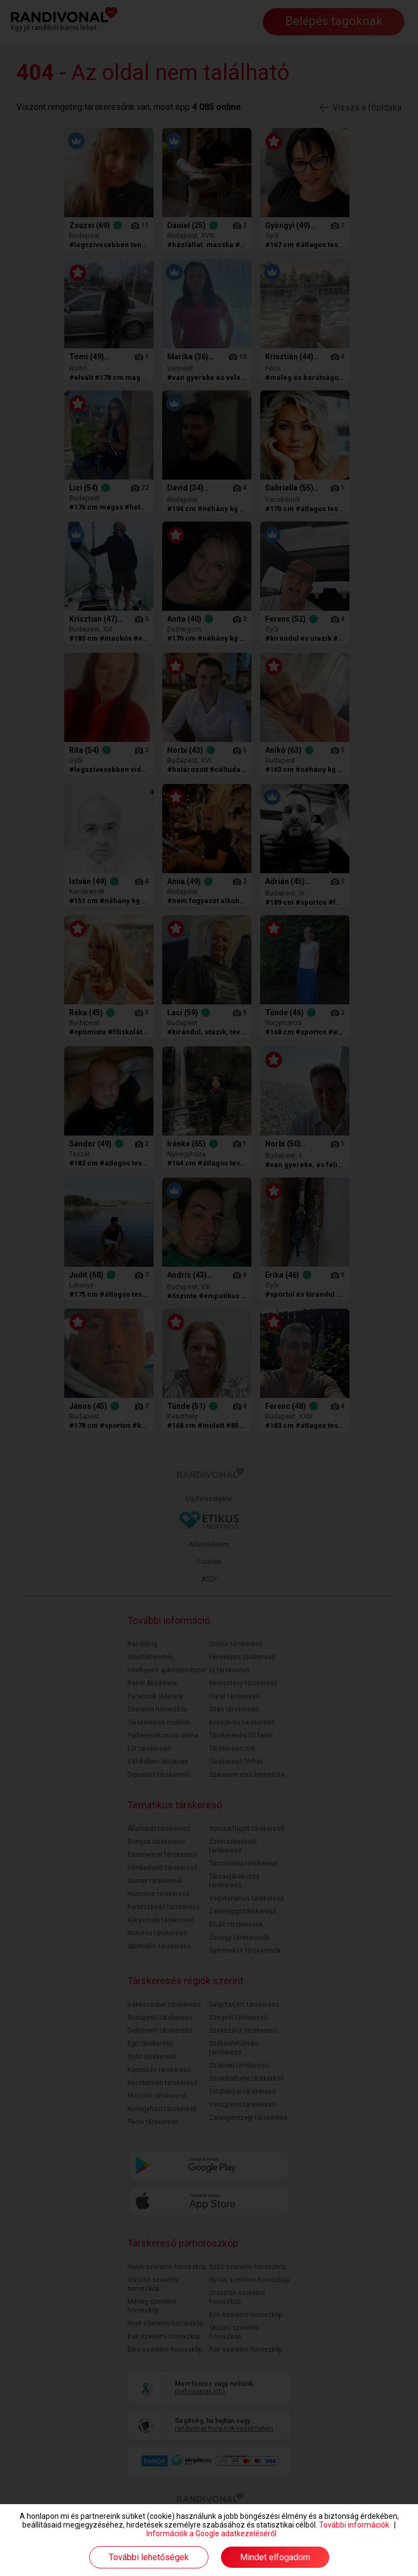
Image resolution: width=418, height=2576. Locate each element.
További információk (354, 2524)
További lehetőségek (149, 2557)
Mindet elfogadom (275, 2557)
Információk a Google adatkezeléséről (211, 2533)
